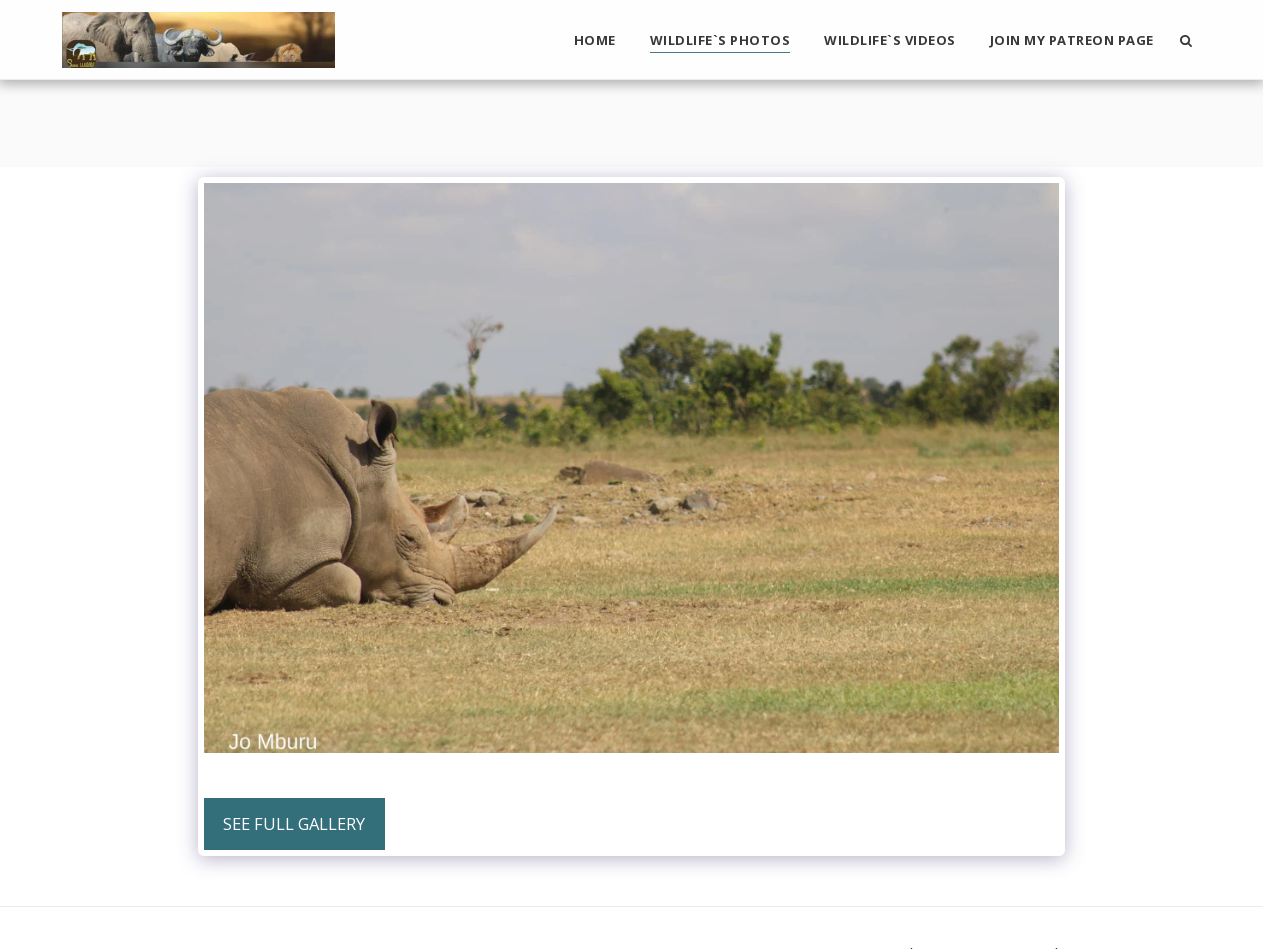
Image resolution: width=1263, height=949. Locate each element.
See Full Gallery (294, 823)
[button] (1186, 40)
